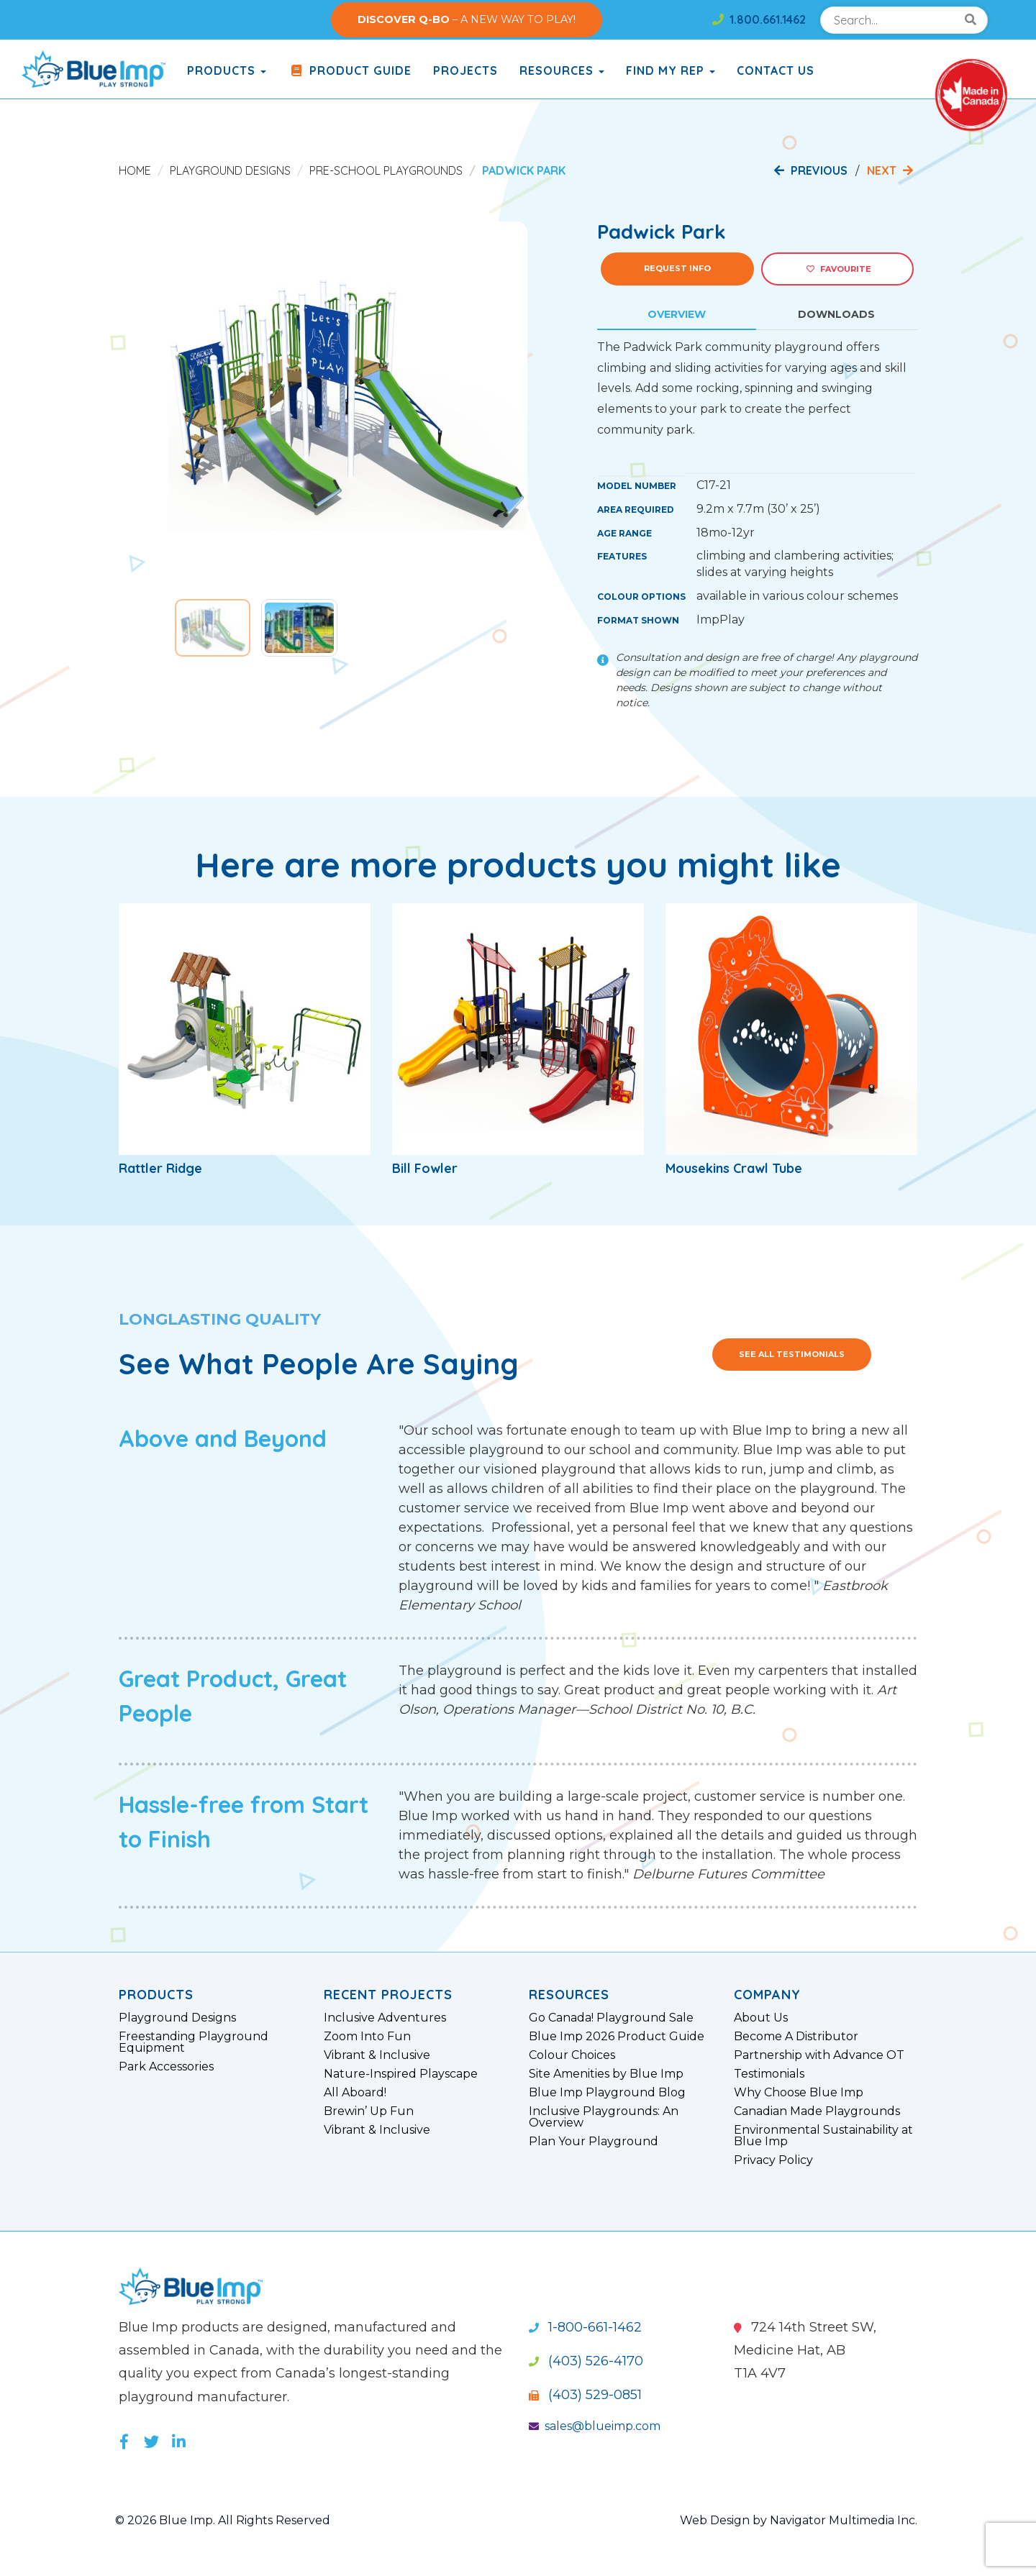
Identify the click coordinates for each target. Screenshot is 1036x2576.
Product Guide (350, 70)
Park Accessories (166, 2067)
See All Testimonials (792, 1354)
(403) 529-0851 (585, 2395)
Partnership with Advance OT (819, 2055)
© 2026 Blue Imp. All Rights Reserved (222, 2520)
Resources (561, 70)
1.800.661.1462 (759, 19)
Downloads (836, 314)
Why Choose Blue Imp (798, 2092)
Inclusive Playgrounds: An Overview (603, 2117)
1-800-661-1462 (585, 2327)
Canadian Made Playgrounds (817, 2111)
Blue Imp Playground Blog (607, 2092)
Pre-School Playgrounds (386, 170)
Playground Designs (230, 170)
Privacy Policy (773, 2160)
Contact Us (775, 70)
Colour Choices (572, 2055)
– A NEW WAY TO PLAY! (467, 19)
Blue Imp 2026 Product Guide (616, 2036)
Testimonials (769, 2074)
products (226, 70)
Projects (465, 70)
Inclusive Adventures (385, 2018)
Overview (677, 314)
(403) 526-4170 (586, 2361)
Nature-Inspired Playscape (401, 2074)
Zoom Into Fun (367, 2036)
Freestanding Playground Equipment (193, 2042)
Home (135, 170)
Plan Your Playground (593, 2141)
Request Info (677, 268)
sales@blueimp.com (594, 2426)
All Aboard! (355, 2092)
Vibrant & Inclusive (377, 2055)
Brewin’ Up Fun (369, 2111)
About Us (761, 2018)
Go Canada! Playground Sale (611, 2018)
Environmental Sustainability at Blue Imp (823, 2135)
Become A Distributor (796, 2036)
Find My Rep (670, 70)
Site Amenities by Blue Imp (606, 2074)
